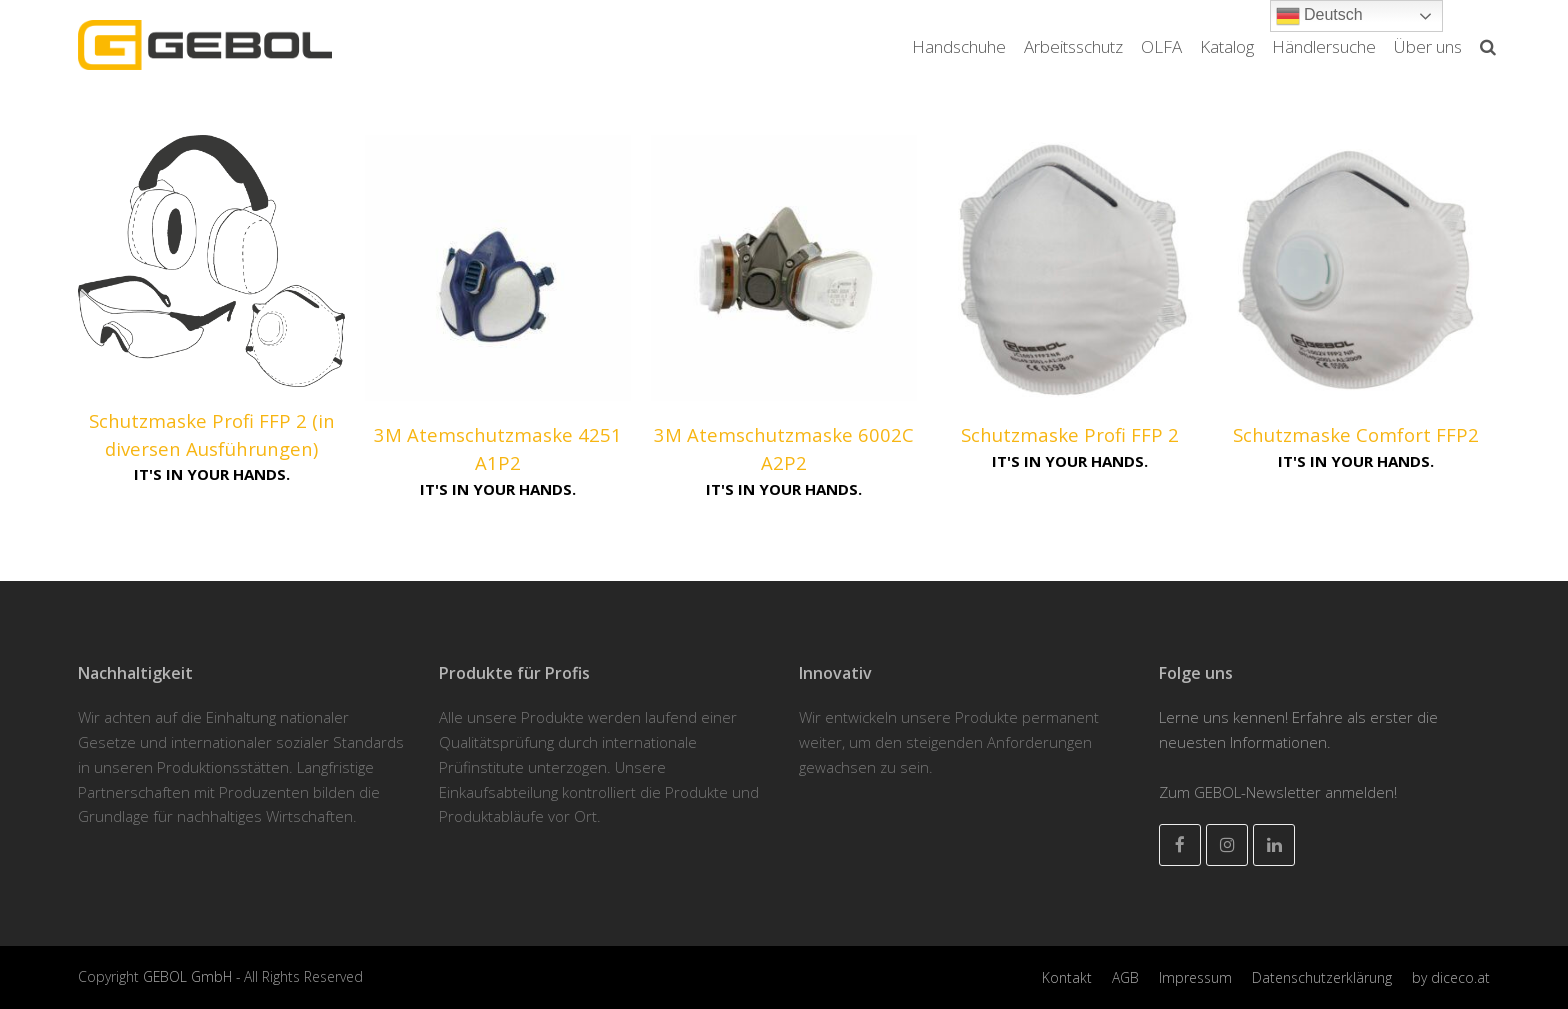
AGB (1125, 977)
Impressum (1195, 977)
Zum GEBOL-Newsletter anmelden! (1278, 792)
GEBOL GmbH (189, 976)
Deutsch (1319, 16)
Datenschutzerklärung (1322, 977)
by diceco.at (1451, 977)
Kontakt (1067, 977)
